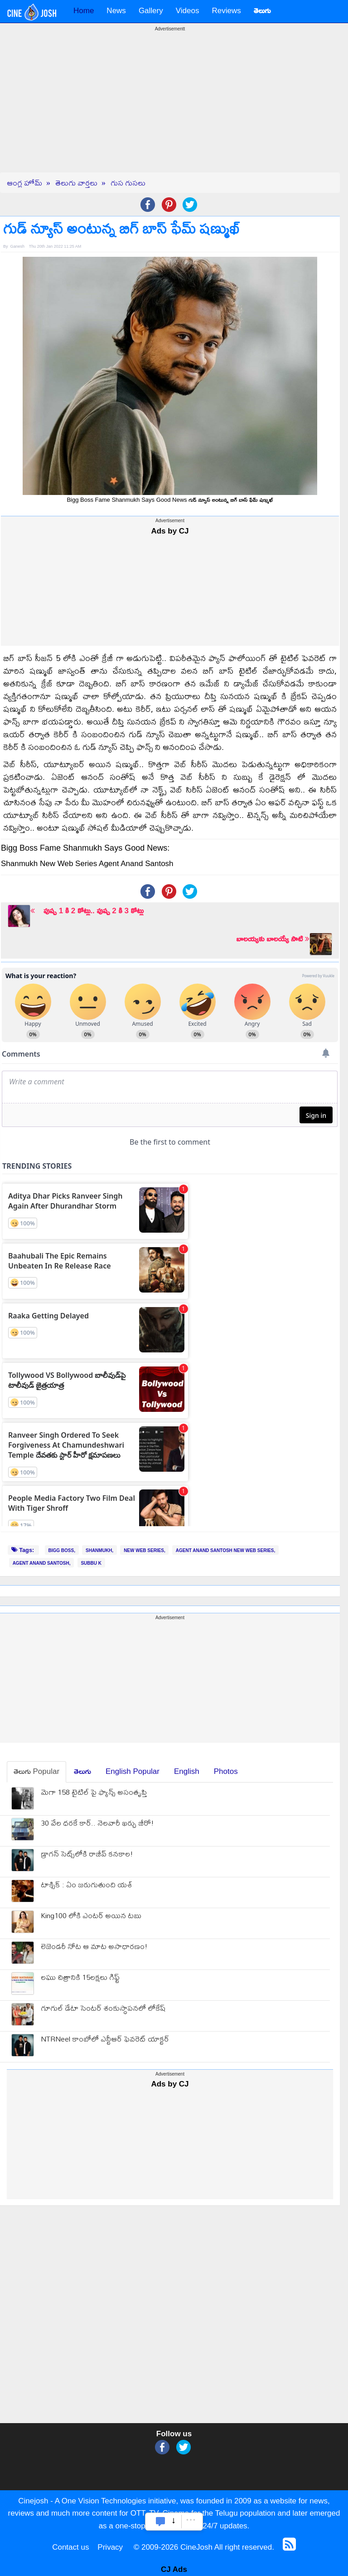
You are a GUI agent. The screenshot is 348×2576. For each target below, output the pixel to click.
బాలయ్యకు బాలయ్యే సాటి (272, 939)
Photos (226, 1771)
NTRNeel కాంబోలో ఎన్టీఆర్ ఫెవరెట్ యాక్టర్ (105, 2040)
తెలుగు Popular (36, 1771)
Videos (187, 10)
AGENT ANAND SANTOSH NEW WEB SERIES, (225, 1550)
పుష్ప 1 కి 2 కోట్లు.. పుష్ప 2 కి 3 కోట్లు (87, 910)
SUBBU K (91, 1562)
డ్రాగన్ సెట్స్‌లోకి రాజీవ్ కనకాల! (87, 1855)
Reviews (226, 10)
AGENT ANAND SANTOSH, (42, 1562)
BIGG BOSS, (61, 1550)
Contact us (70, 2547)
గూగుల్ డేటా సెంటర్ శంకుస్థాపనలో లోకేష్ (103, 2009)
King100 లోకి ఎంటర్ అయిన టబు (91, 1916)
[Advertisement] (170, 108)
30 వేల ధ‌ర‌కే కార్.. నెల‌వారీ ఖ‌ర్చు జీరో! (97, 1824)
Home (83, 10)
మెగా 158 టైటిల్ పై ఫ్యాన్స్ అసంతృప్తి (94, 1793)
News (116, 10)
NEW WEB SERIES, (144, 1550)
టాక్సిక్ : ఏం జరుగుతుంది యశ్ (86, 1886)
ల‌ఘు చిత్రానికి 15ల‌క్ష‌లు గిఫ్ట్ (80, 1978)
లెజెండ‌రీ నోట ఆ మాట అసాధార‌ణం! (94, 1947)
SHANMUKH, (99, 1550)
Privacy (110, 2547)
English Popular (133, 1771)
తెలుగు (82, 1771)
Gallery (151, 10)
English (186, 1771)
